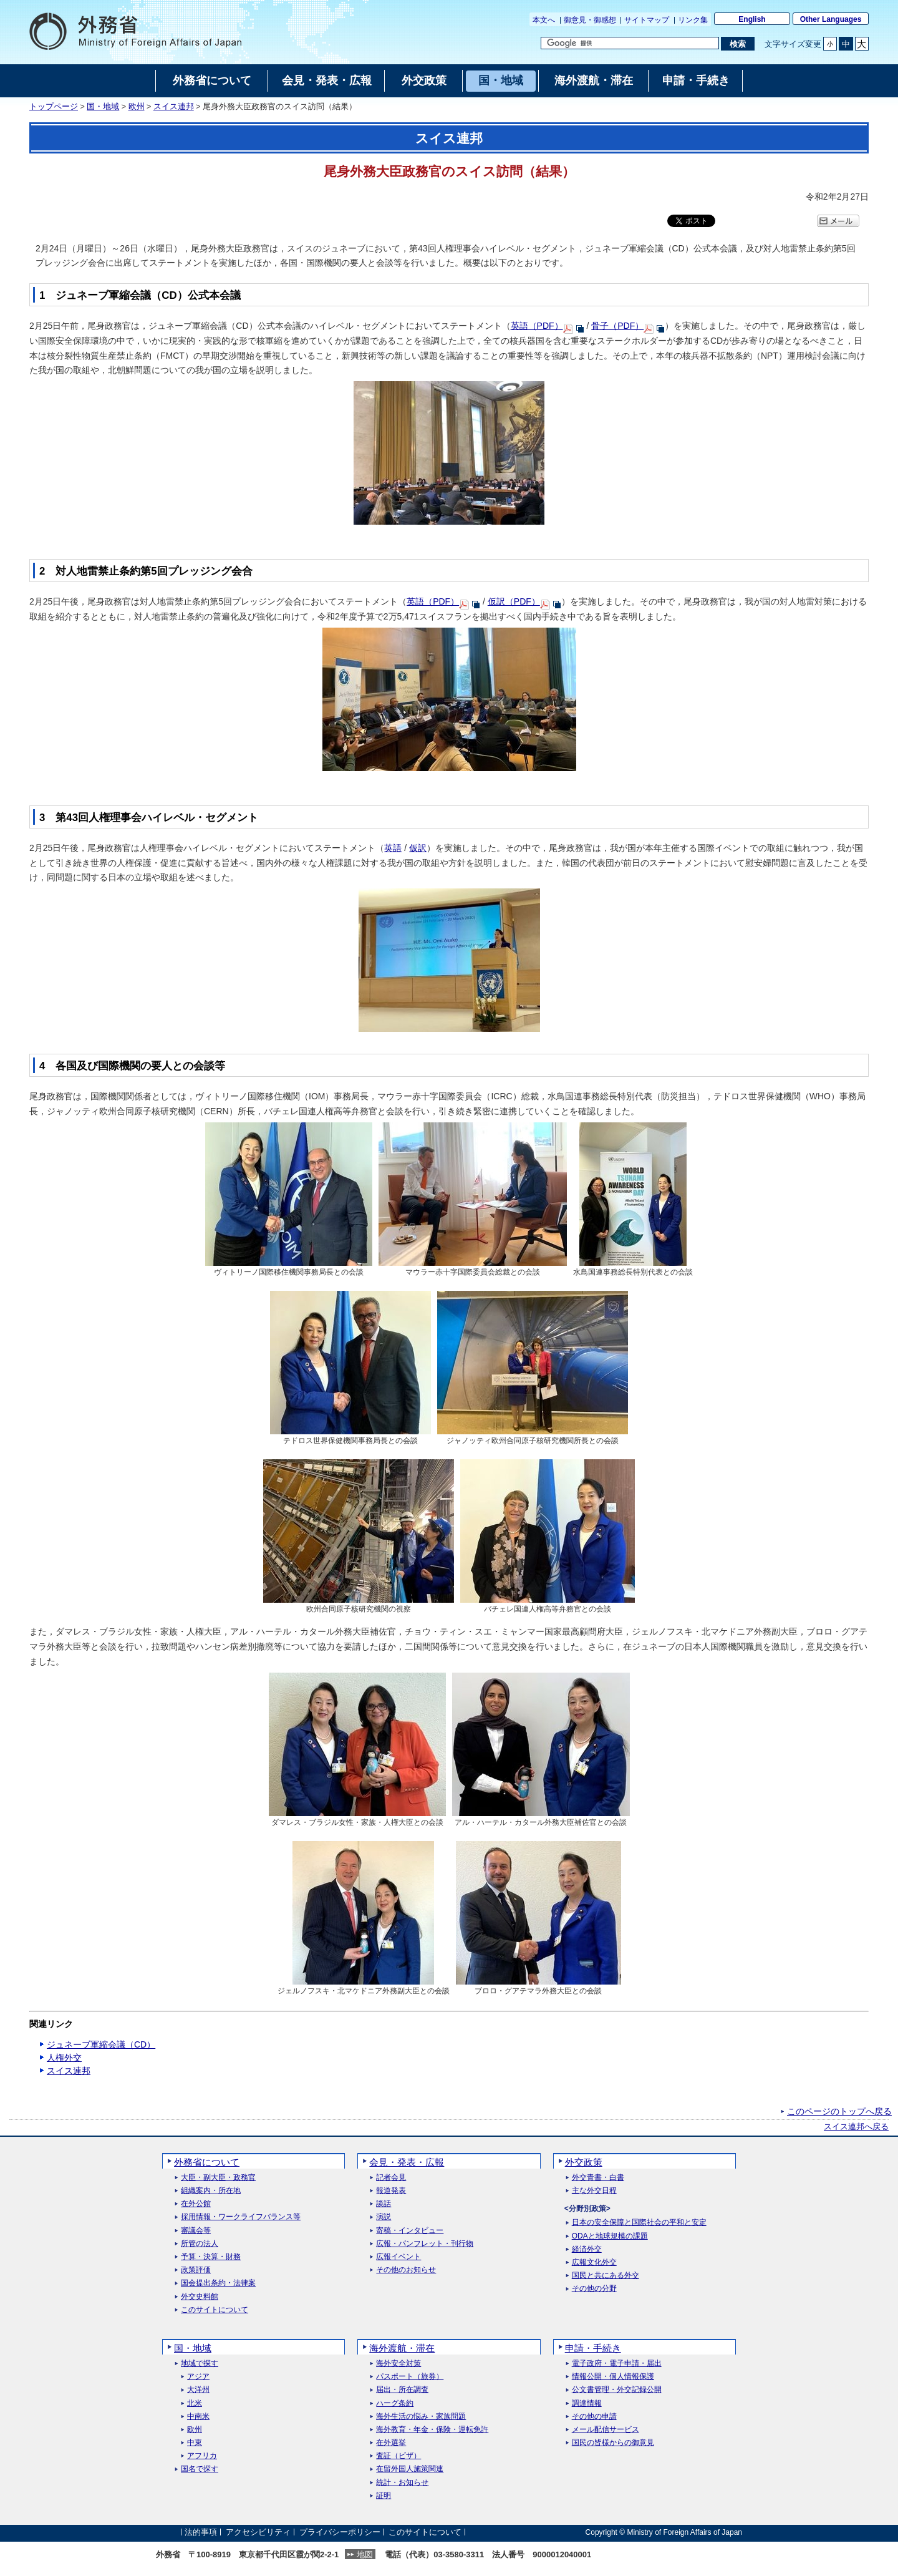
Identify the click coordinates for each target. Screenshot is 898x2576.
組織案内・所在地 (211, 2191)
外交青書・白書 (598, 2178)
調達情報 (587, 2403)
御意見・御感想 (590, 20)
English (751, 19)
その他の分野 (594, 2289)
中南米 (198, 2417)
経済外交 (587, 2249)
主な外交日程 (594, 2191)
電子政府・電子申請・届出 (617, 2364)
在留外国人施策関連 (409, 2469)
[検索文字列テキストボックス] (630, 43)
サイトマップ (646, 20)
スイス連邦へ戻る (856, 2126)
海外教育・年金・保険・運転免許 (432, 2430)
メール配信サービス (605, 2430)
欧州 (136, 106)
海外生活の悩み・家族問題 (421, 2417)
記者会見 (391, 2178)
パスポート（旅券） (409, 2377)
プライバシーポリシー (339, 2532)
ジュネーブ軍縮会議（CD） (101, 2044)
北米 (194, 2403)
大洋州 (198, 2390)
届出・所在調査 (402, 2390)
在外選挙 (391, 2443)
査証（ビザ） (398, 2456)
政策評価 (196, 2270)
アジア (198, 2377)
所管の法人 (199, 2244)
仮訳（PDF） (514, 601)
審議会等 (196, 2231)
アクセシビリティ (258, 2532)
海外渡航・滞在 (402, 2348)
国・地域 (103, 106)
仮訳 (418, 848)
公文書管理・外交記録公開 (617, 2390)
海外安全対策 (398, 2364)
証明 (383, 2496)
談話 (383, 2204)
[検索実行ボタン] (737, 44)
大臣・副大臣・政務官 (218, 2178)
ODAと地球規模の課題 (610, 2236)
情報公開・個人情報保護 (613, 2377)
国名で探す (199, 2469)
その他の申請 (594, 2417)
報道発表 (391, 2191)
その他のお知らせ (406, 2270)
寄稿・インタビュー (409, 2231)
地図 (365, 2554)
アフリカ (202, 2456)
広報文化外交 (594, 2262)
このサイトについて (214, 2310)
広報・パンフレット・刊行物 (424, 2244)
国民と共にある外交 (605, 2276)
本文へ (544, 20)
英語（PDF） (537, 326)
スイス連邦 (173, 106)
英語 (393, 848)
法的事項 (201, 2532)
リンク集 (693, 20)
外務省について (206, 2162)
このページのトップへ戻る (839, 2111)
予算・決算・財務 (211, 2257)
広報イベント (398, 2257)
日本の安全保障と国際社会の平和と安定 (639, 2223)
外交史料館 (199, 2297)
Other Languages (831, 19)
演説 (383, 2217)
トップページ (53, 106)
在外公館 (196, 2204)
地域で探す (199, 2364)
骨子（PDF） (617, 326)
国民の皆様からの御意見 (613, 2443)
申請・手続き (593, 2348)
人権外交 (64, 2058)
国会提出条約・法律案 (218, 2283)
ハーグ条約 (394, 2403)
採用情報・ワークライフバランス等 (241, 2217)
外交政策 (583, 2162)
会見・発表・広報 (406, 2162)
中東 (194, 2443)
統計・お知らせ (402, 2483)
